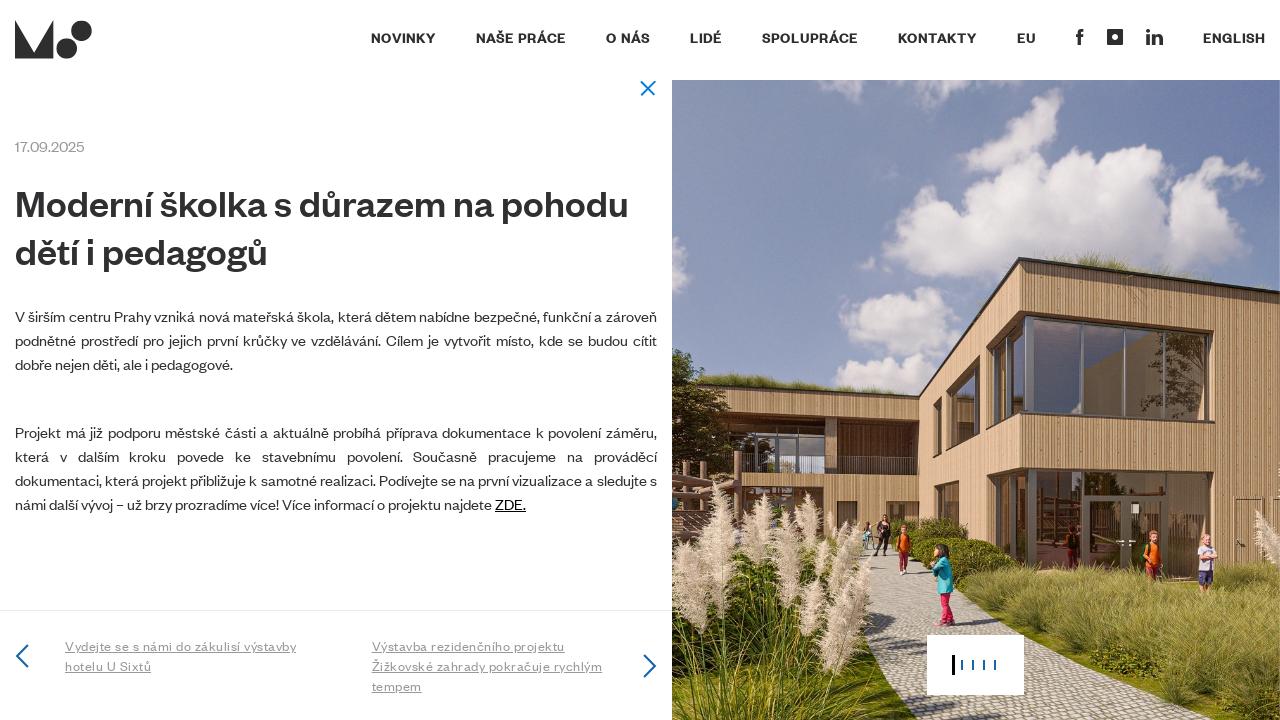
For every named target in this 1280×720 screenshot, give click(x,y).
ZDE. (510, 503)
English (1234, 37)
